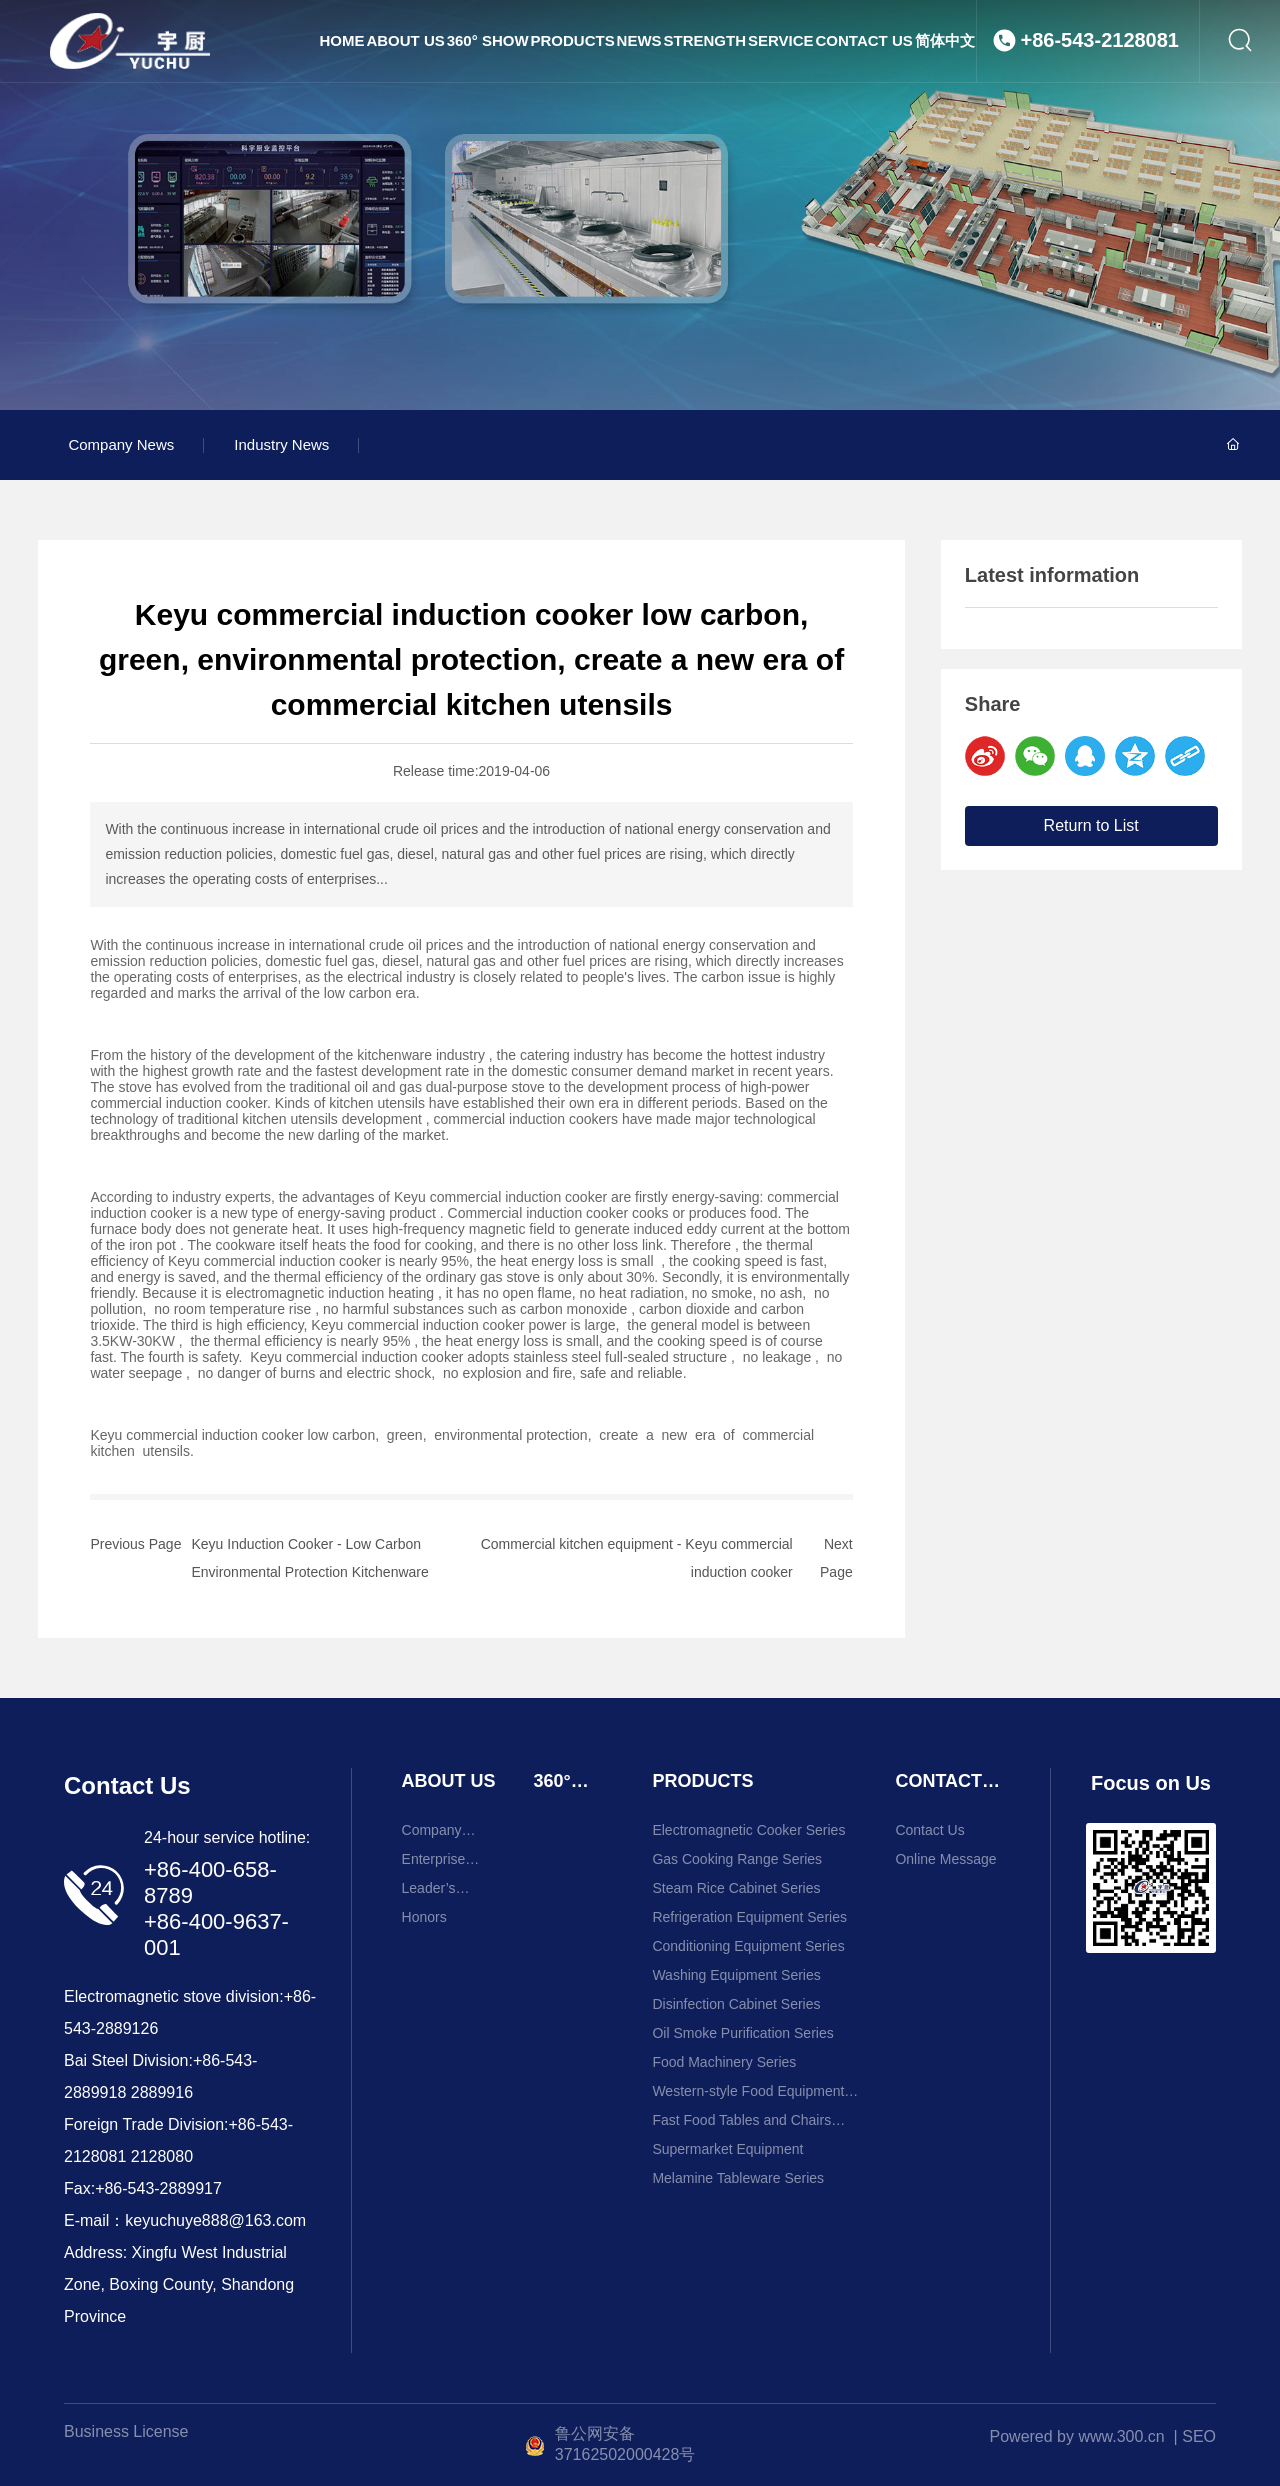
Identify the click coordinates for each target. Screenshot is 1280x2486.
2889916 (162, 2092)
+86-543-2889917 (158, 2188)
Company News (121, 444)
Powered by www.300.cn (1077, 2436)
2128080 (162, 2156)
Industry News (281, 444)
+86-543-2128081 (1100, 79)
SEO (1199, 2436)
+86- (209, 2060)
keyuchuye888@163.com (215, 2220)
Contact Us (127, 1785)
